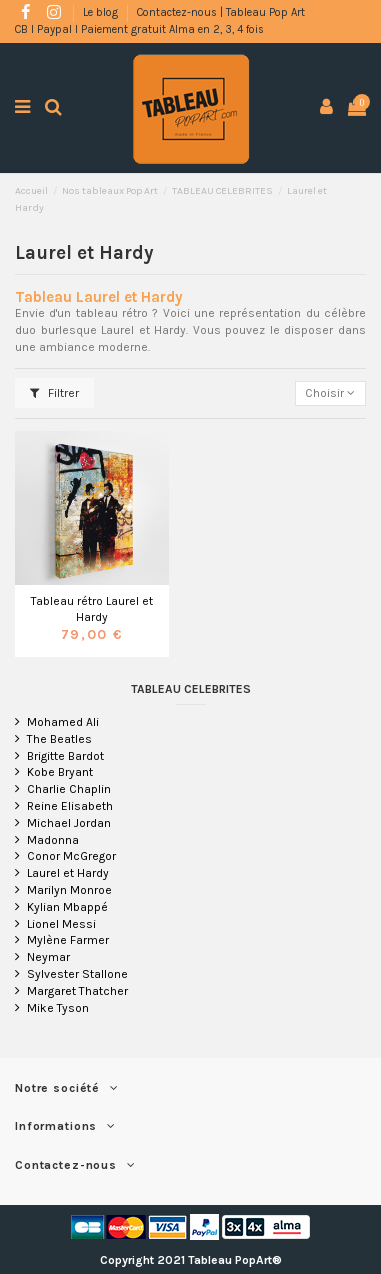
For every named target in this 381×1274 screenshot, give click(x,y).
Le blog (102, 12)
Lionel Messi (61, 924)
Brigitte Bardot (65, 756)
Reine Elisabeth (70, 806)
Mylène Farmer (68, 940)
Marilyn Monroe (69, 890)
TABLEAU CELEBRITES (191, 689)
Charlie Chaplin (69, 789)
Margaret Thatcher (77, 991)
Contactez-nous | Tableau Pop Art (221, 12)
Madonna (53, 840)
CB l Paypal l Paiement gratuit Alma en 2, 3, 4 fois (139, 29)
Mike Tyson (58, 1008)
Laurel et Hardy (68, 873)
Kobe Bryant (60, 772)
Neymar (48, 957)
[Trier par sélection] (330, 393)
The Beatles (59, 739)
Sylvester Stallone (77, 974)
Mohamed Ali (63, 722)
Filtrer (54, 393)
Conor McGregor (71, 856)
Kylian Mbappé (67, 907)
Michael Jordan (69, 823)
